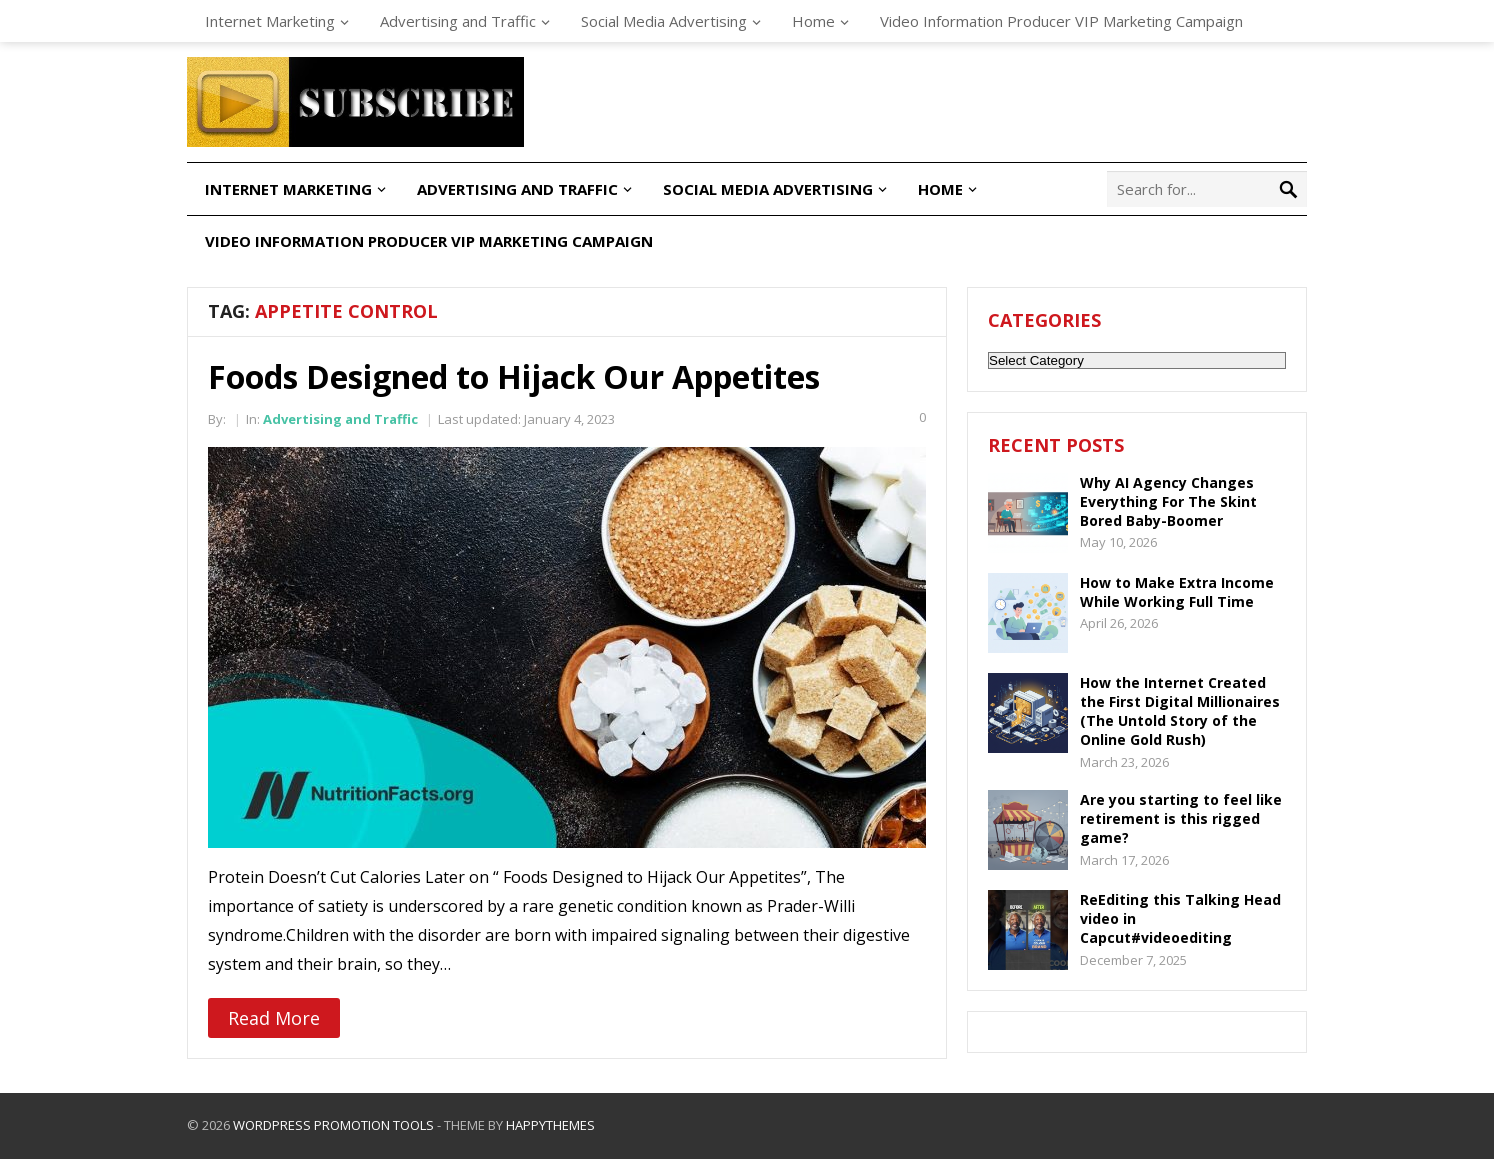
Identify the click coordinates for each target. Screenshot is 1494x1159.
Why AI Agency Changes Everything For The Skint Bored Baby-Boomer (1168, 501)
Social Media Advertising (664, 21)
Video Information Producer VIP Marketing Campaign (1061, 21)
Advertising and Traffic (458, 21)
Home (813, 21)
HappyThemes (550, 1125)
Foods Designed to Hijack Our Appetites (514, 376)
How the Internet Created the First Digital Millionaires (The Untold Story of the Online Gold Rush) (1180, 711)
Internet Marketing (270, 21)
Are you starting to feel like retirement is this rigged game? (1181, 818)
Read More (274, 1018)
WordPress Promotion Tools (333, 1125)
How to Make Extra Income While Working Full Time (1177, 592)
